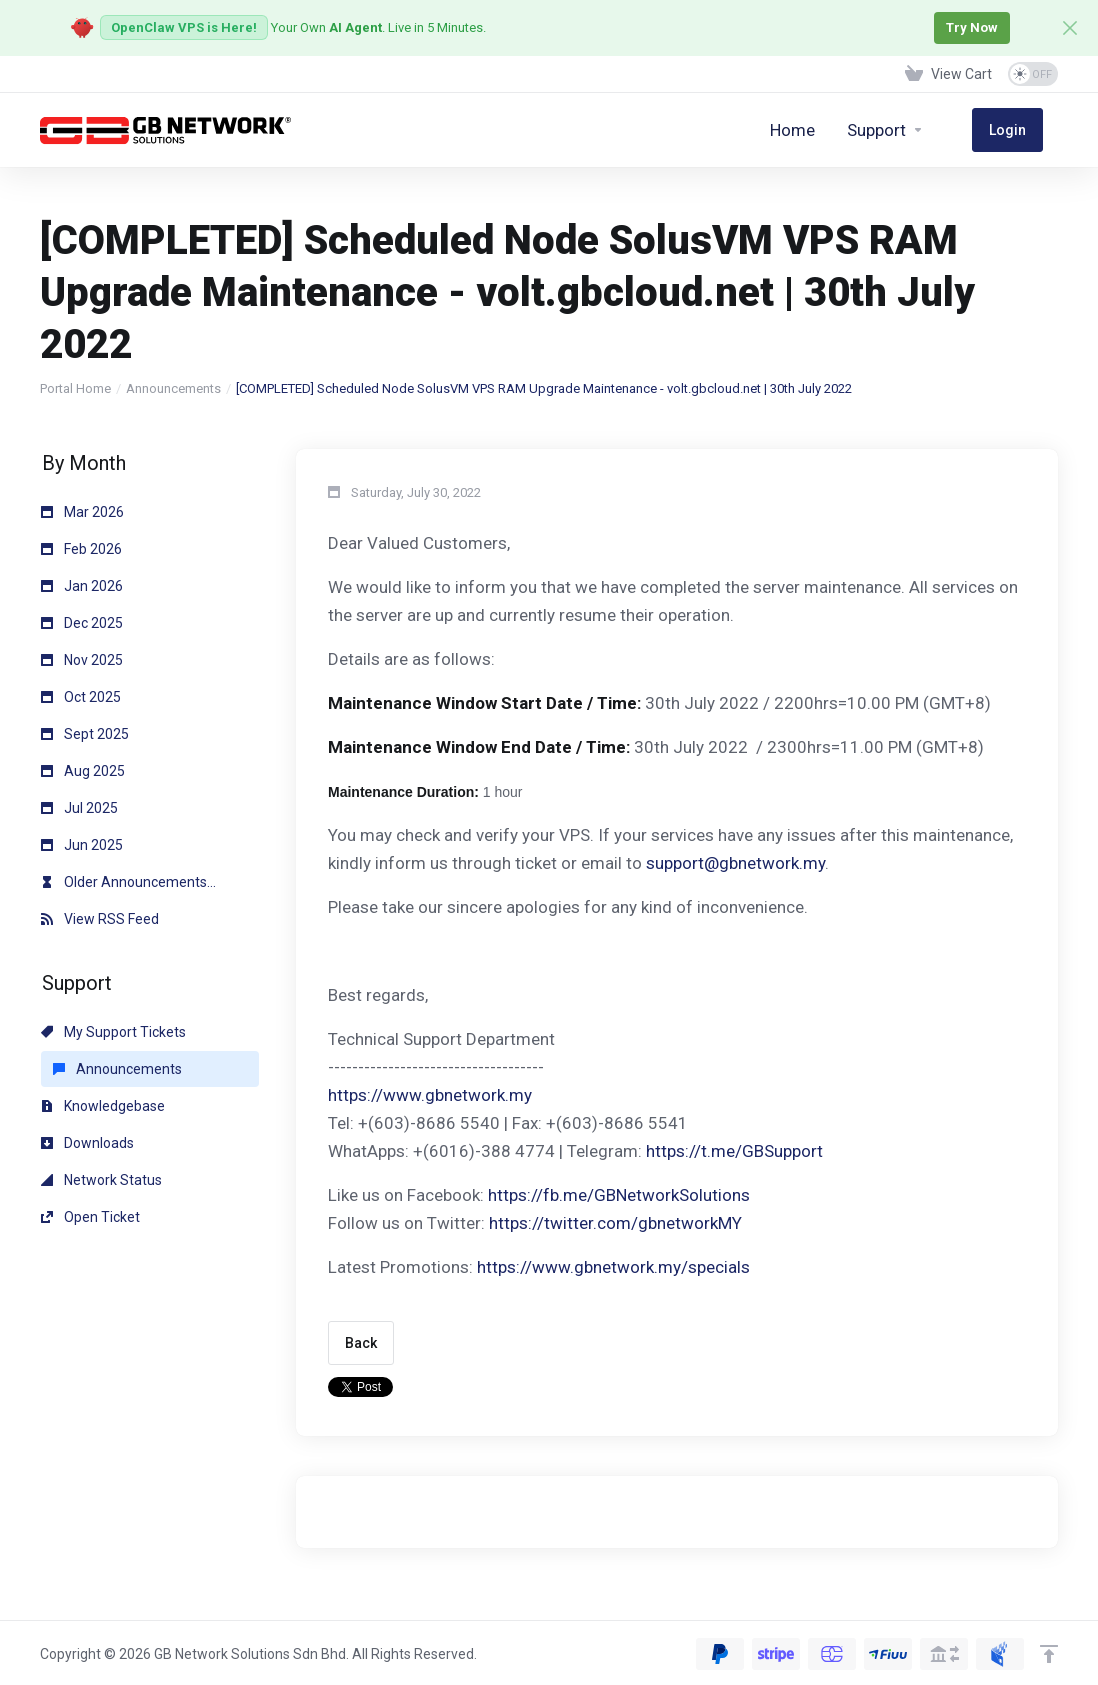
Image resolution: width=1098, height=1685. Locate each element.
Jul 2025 (79, 808)
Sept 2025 (85, 734)
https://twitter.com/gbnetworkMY (615, 1223)
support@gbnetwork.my (735, 863)
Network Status (101, 1180)
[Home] (823, 130)
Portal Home (75, 388)
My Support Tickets (113, 1032)
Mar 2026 (82, 512)
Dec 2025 (82, 623)
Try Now (968, 27)
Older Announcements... (128, 882)
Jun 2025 (82, 845)
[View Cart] (948, 74)
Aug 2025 (83, 771)
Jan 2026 (82, 586)
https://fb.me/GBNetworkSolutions (619, 1195)
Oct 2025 (81, 697)
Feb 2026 (81, 549)
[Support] (916, 130)
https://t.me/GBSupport (734, 1151)
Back (361, 1343)
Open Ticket (90, 1217)
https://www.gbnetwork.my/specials (613, 1267)
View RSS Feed (100, 919)
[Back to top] (1049, 1654)
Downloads (87, 1143)
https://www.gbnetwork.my (430, 1095)
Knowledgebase (103, 1106)
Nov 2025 (82, 660)
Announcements (173, 388)
